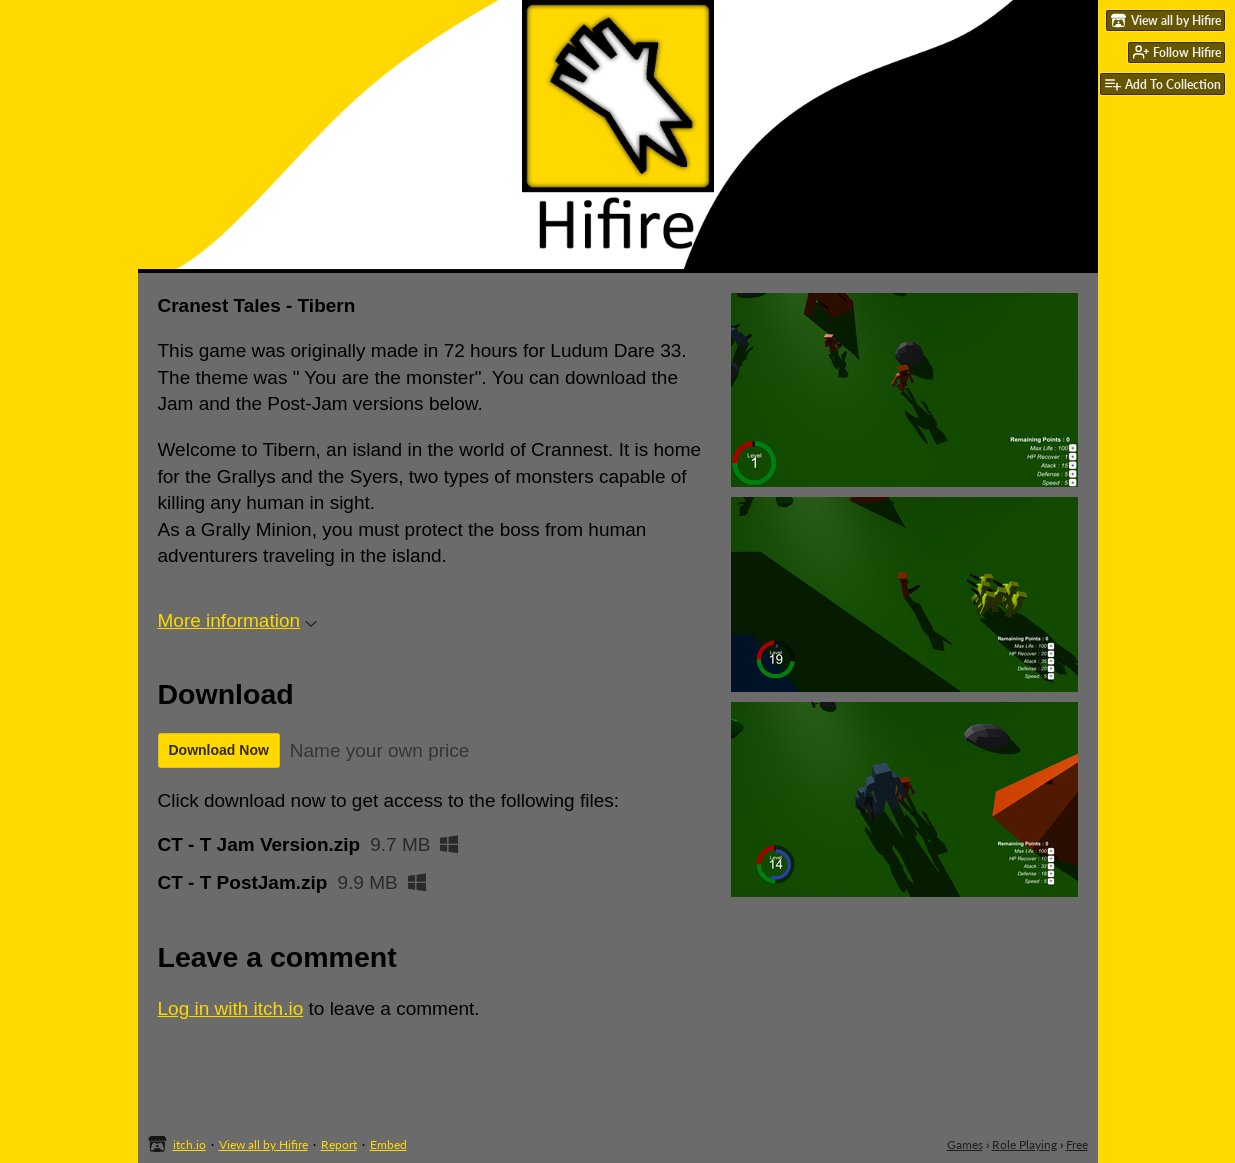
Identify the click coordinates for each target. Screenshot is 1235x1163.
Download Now (219, 750)
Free (1077, 1144)
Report (339, 1144)
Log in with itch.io (231, 1008)
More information (238, 620)
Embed (388, 1144)
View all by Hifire (263, 1144)
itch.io (189, 1144)
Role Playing (1024, 1144)
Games (965, 1144)
